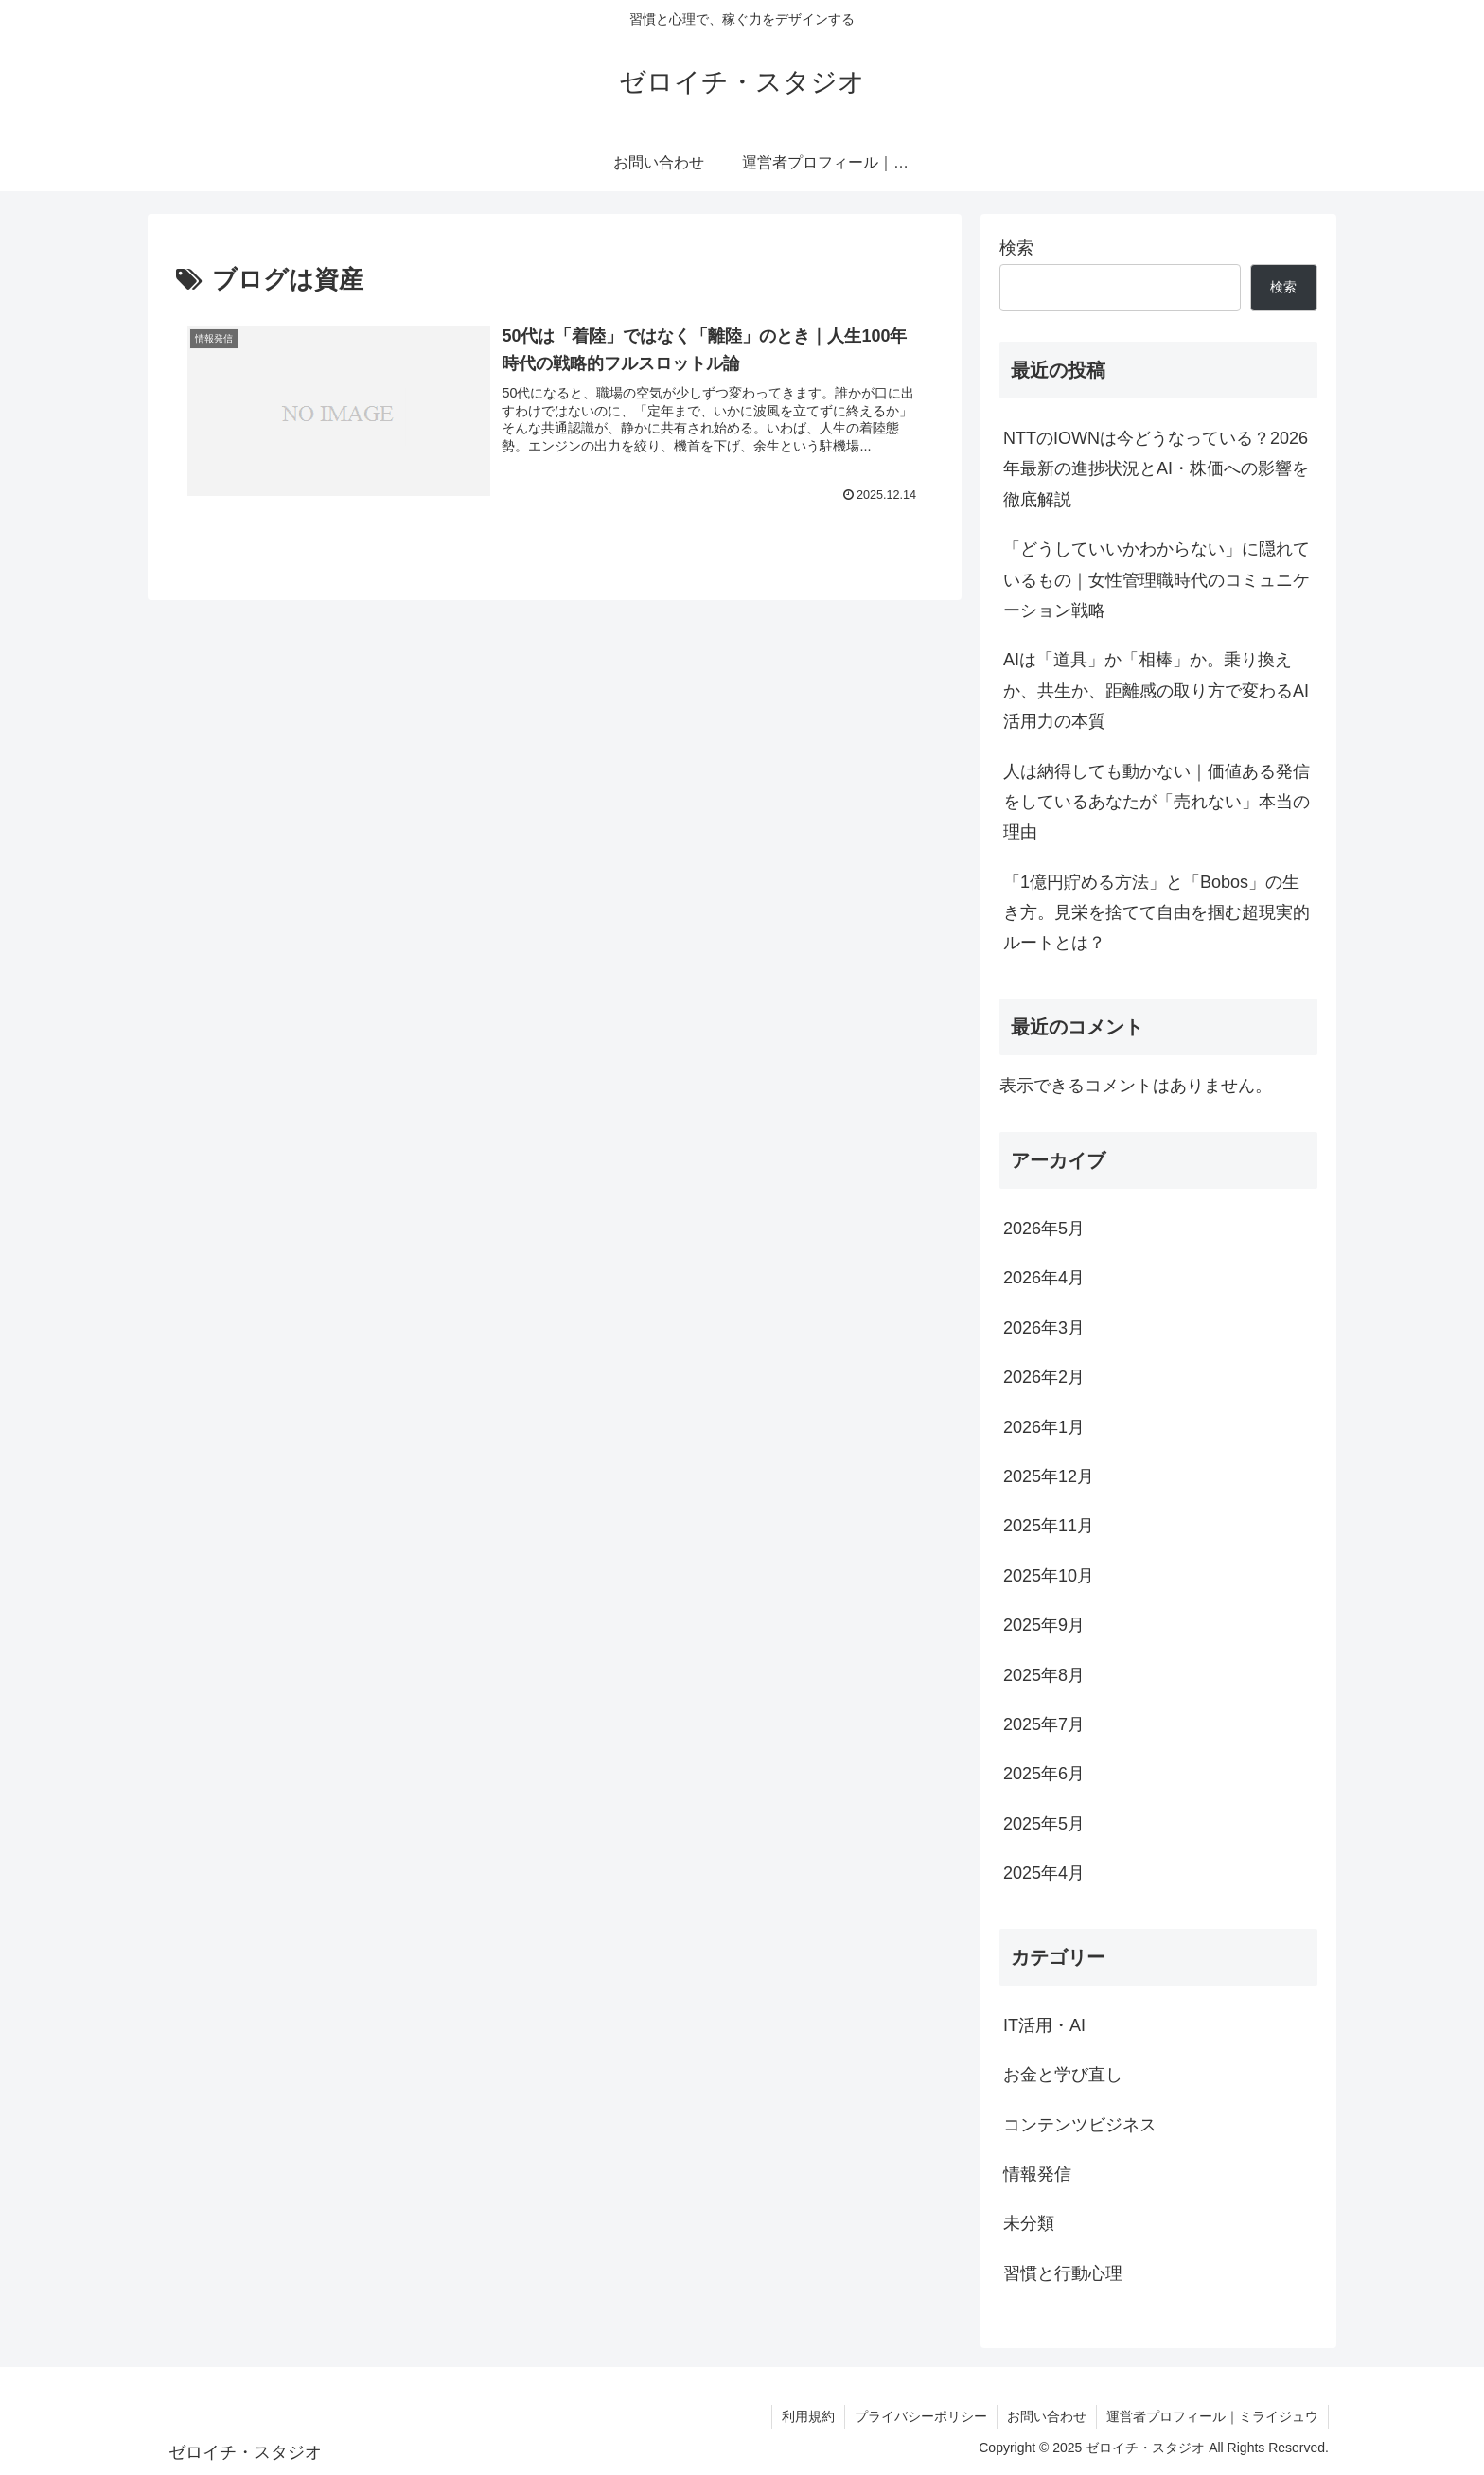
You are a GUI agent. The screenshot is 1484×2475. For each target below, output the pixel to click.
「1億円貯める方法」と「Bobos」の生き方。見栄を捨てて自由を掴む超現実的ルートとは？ (1156, 913)
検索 (1016, 248)
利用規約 (808, 2416)
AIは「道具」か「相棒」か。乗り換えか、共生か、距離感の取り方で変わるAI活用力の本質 (1156, 690)
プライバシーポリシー (921, 2416)
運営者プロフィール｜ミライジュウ (1212, 2416)
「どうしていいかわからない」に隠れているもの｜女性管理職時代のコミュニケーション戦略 (1156, 579)
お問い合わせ (1046, 2416)
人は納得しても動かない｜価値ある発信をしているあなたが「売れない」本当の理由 (1156, 802)
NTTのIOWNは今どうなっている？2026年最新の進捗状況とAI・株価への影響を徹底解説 (1156, 469)
